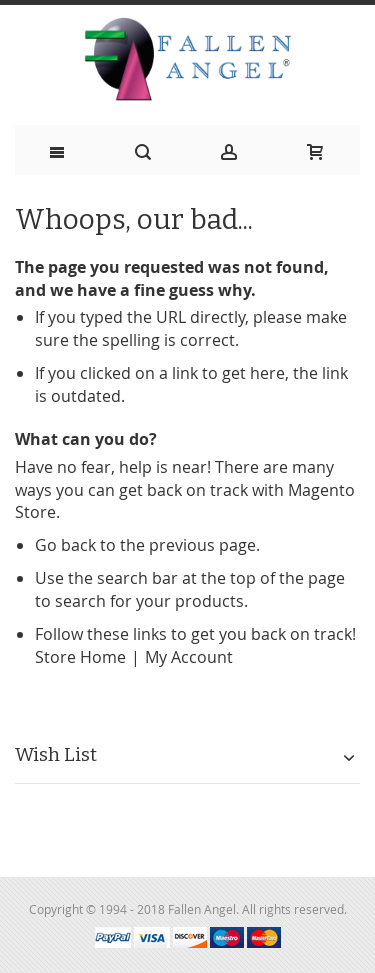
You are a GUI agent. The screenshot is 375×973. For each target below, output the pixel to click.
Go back (65, 545)
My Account (189, 657)
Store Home (80, 657)
